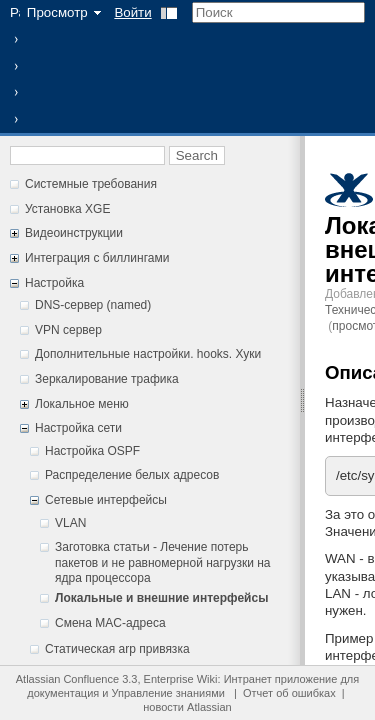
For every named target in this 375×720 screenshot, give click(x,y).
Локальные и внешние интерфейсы (161, 598)
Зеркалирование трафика (107, 379)
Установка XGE (67, 209)
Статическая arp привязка (117, 649)
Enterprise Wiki (181, 679)
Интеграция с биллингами (97, 258)
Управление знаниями (168, 693)
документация (63, 693)
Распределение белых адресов (132, 475)
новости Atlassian (187, 707)
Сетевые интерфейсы (106, 500)
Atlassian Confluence (67, 679)
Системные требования (91, 184)
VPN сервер (68, 330)
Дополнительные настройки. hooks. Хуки (148, 354)
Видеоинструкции (74, 233)
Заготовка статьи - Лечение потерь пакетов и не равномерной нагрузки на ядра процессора (163, 562)
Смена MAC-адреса (110, 623)
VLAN (70, 523)
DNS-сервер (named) (93, 305)
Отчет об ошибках (289, 693)
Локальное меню (82, 404)
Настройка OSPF (92, 451)
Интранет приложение (281, 679)
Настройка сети (78, 428)
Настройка (54, 283)
